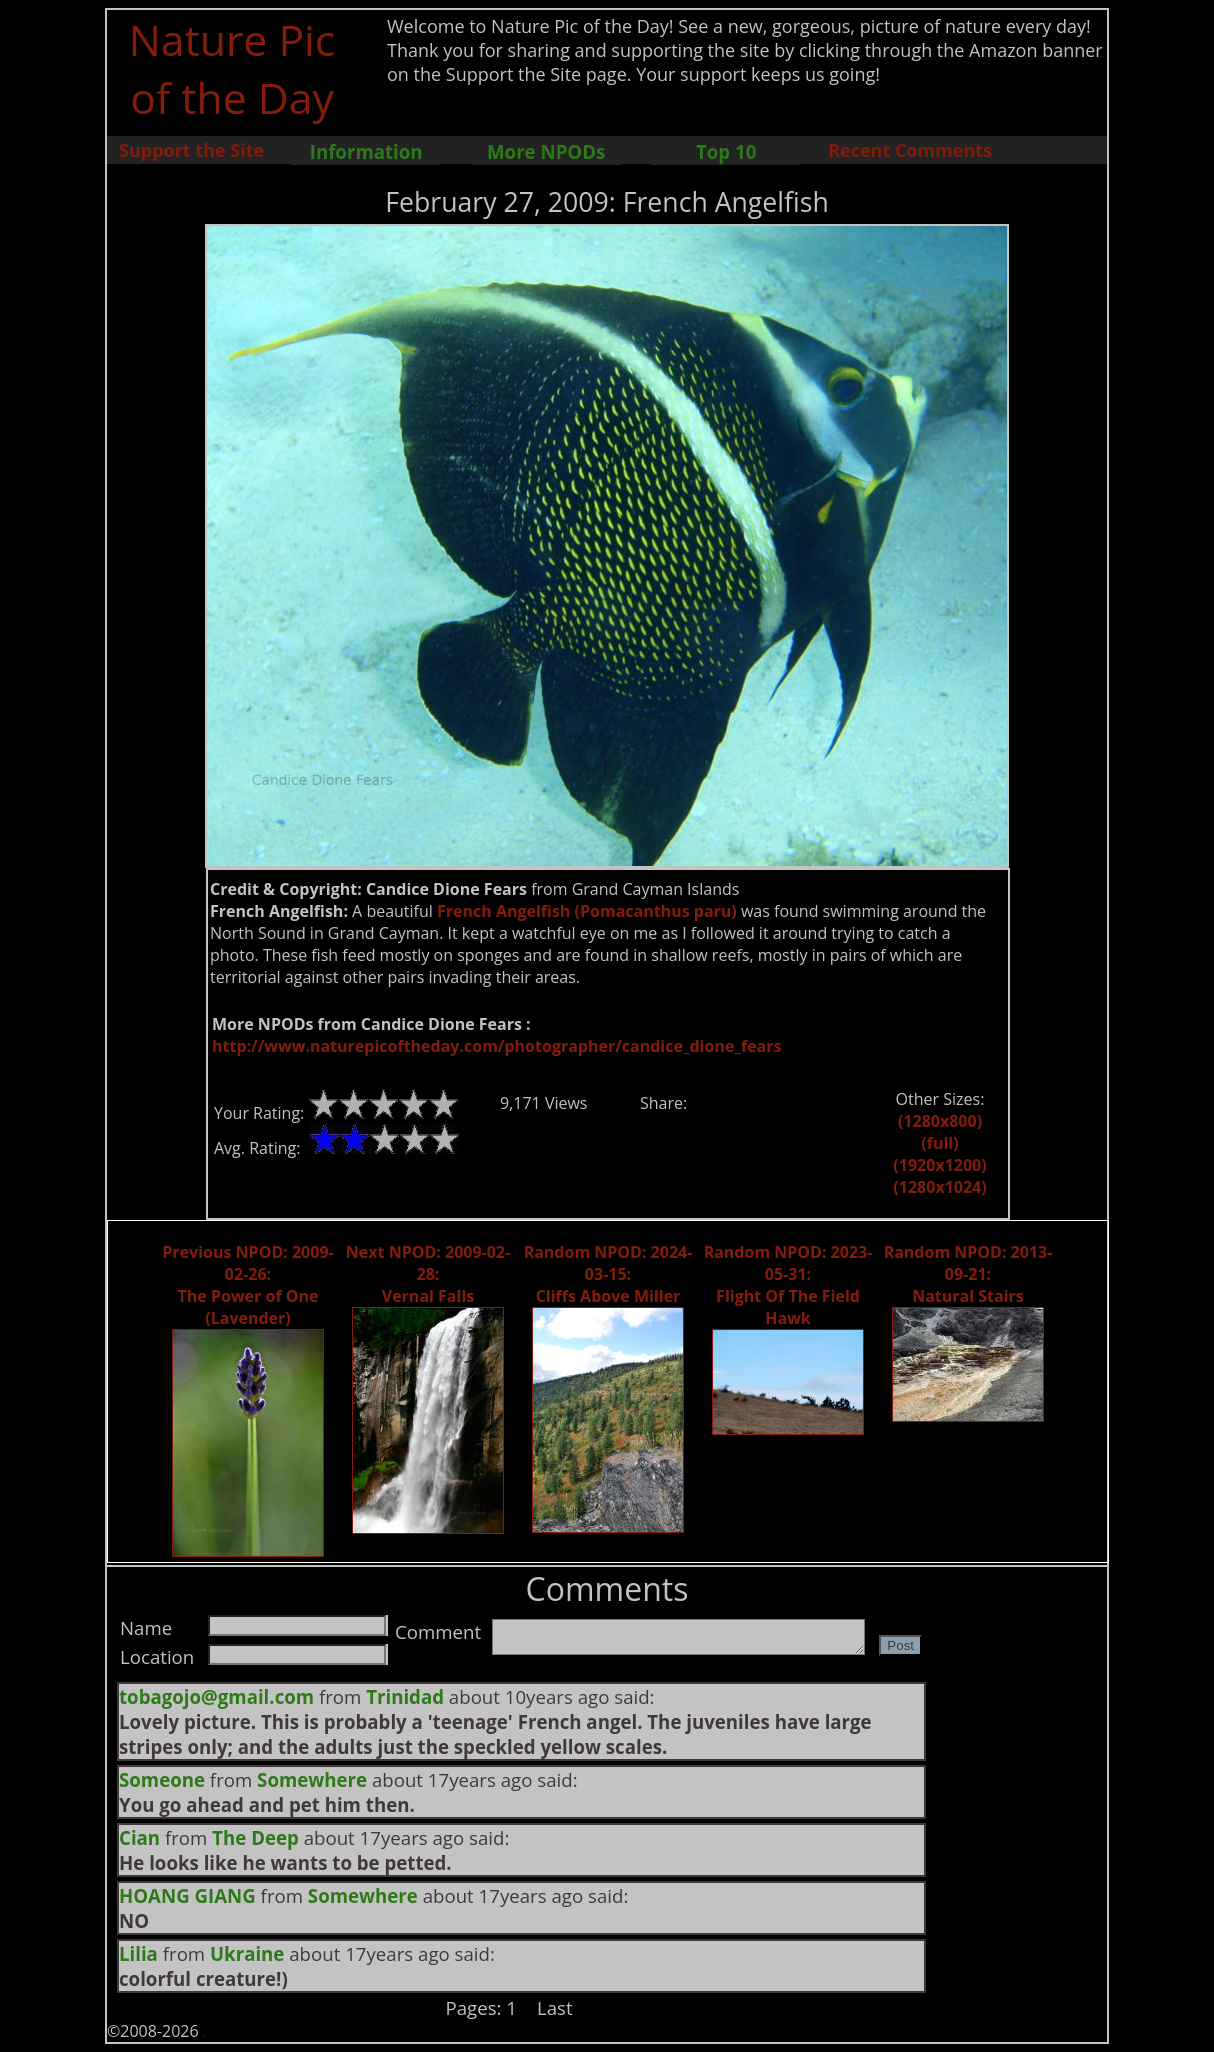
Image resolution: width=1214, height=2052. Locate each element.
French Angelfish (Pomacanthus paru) (587, 911)
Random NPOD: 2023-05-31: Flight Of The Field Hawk (788, 1285)
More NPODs (546, 151)
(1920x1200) (939, 1165)
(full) (939, 1143)
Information (366, 151)
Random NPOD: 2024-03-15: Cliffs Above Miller (608, 1274)
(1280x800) (940, 1121)
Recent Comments (910, 150)
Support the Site (191, 150)
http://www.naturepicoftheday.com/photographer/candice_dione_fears (496, 1046)
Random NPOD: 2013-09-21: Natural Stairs (968, 1274)
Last (555, 2007)
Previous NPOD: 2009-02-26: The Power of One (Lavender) (247, 1285)
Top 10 (726, 151)
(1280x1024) (939, 1187)
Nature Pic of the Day (232, 68)
